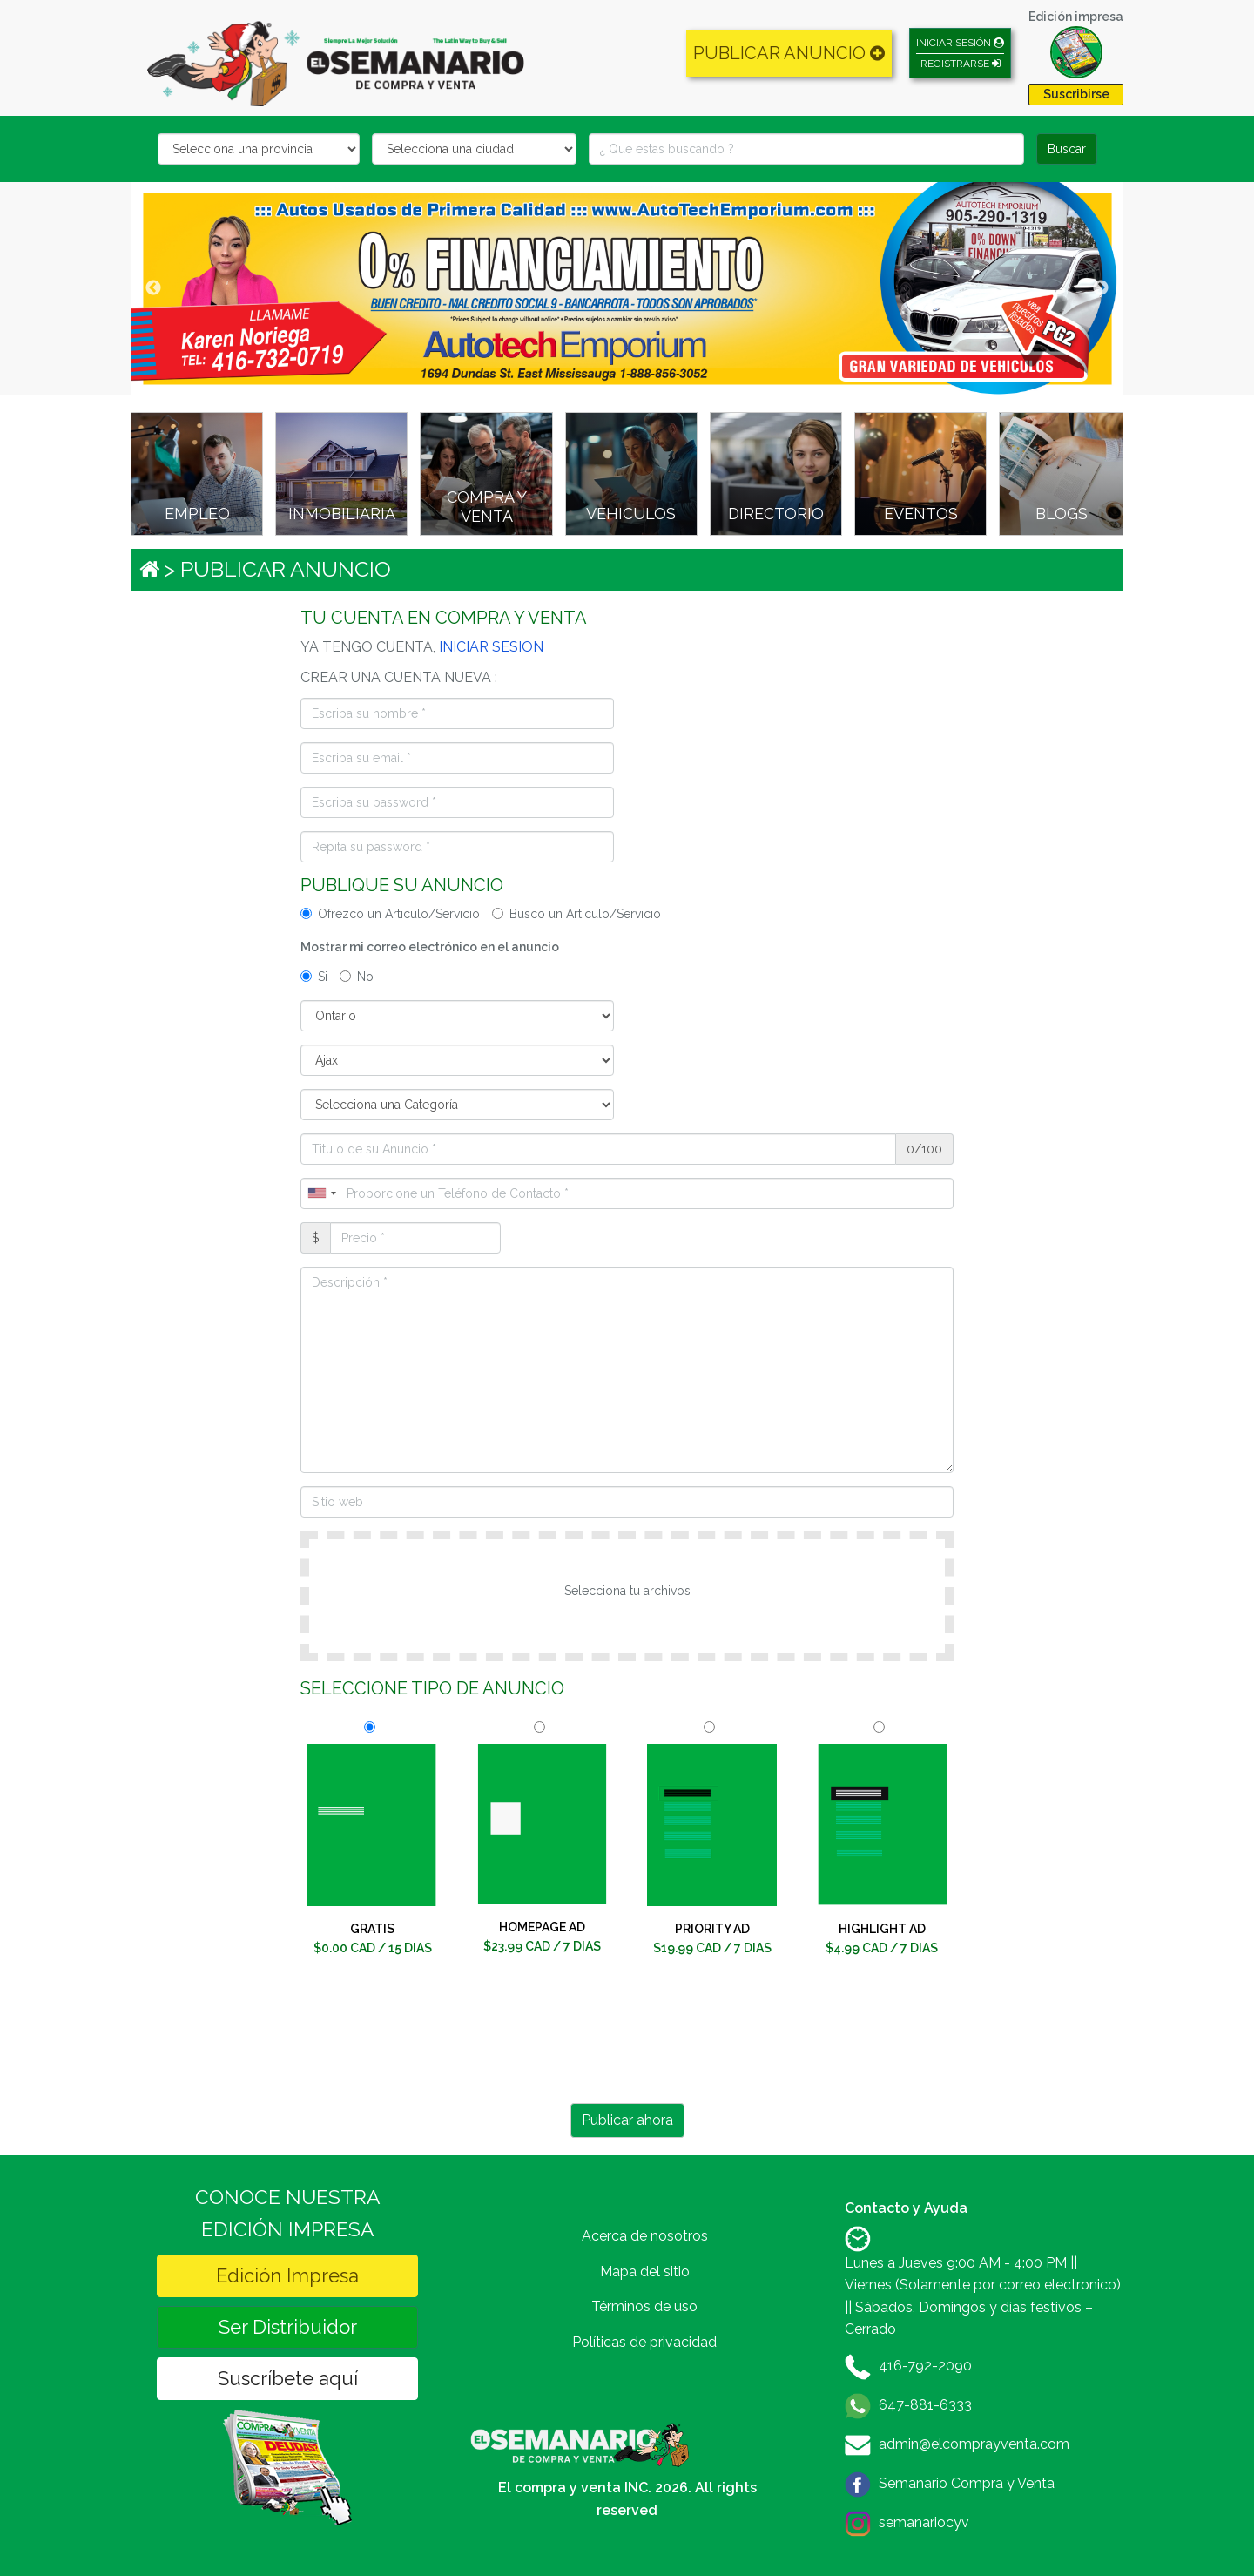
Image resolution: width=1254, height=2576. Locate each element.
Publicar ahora (627, 2120)
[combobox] (321, 1193)
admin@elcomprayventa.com (974, 2444)
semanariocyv (924, 2522)
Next (1100, 288)
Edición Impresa (287, 2275)
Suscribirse (1076, 94)
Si (313, 977)
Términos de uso (644, 2306)
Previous (153, 288)
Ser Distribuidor (288, 2327)
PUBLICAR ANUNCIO (789, 53)
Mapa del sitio (645, 2271)
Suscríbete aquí (288, 2378)
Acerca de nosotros (645, 2236)
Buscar (1067, 149)
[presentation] (627, 2045)
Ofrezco (390, 914)
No (357, 977)
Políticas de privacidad (644, 2342)
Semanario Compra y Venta (967, 2483)
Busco (576, 914)
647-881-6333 (925, 2405)
